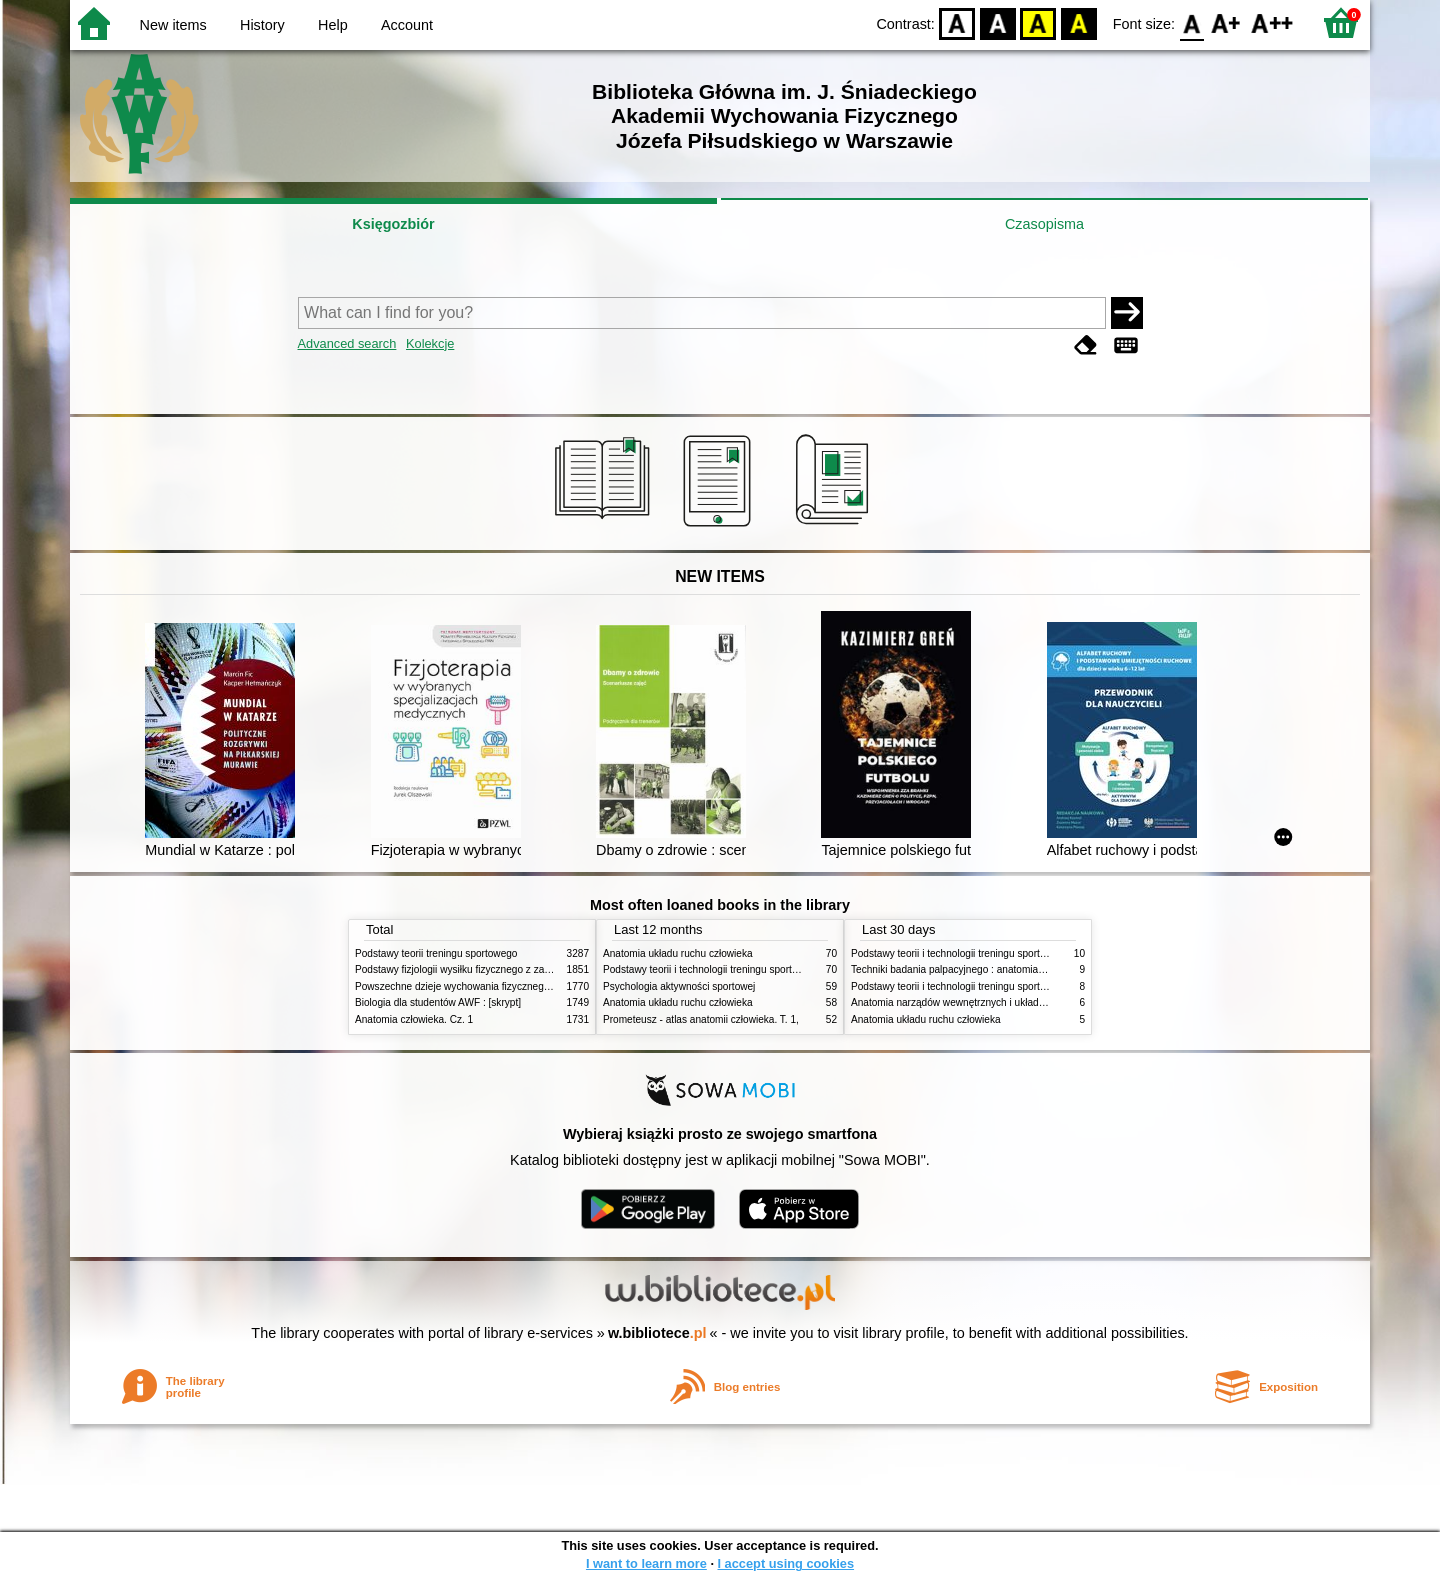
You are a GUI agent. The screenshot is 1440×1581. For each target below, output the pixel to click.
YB (1038, 22)
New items (173, 25)
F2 (1272, 22)
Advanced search (347, 343)
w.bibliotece (657, 1333)
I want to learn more (646, 1563)
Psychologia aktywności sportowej (679, 986)
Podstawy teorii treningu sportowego (436, 953)
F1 (1226, 22)
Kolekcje (430, 343)
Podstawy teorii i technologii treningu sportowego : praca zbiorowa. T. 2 (761, 969)
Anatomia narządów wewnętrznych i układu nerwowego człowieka (998, 1002)
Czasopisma (1044, 224)
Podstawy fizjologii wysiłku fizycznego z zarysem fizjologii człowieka (506, 969)
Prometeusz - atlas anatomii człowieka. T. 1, (701, 1019)
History (262, 25)
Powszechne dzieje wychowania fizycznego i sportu (470, 986)
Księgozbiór (393, 224)
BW (998, 22)
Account (407, 25)
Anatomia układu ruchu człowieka (678, 953)
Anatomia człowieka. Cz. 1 (414, 1019)
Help (333, 25)
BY (1078, 22)
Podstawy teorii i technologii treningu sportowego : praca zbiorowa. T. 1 (1009, 986)
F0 (1191, 22)
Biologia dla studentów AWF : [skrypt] (438, 1002)
